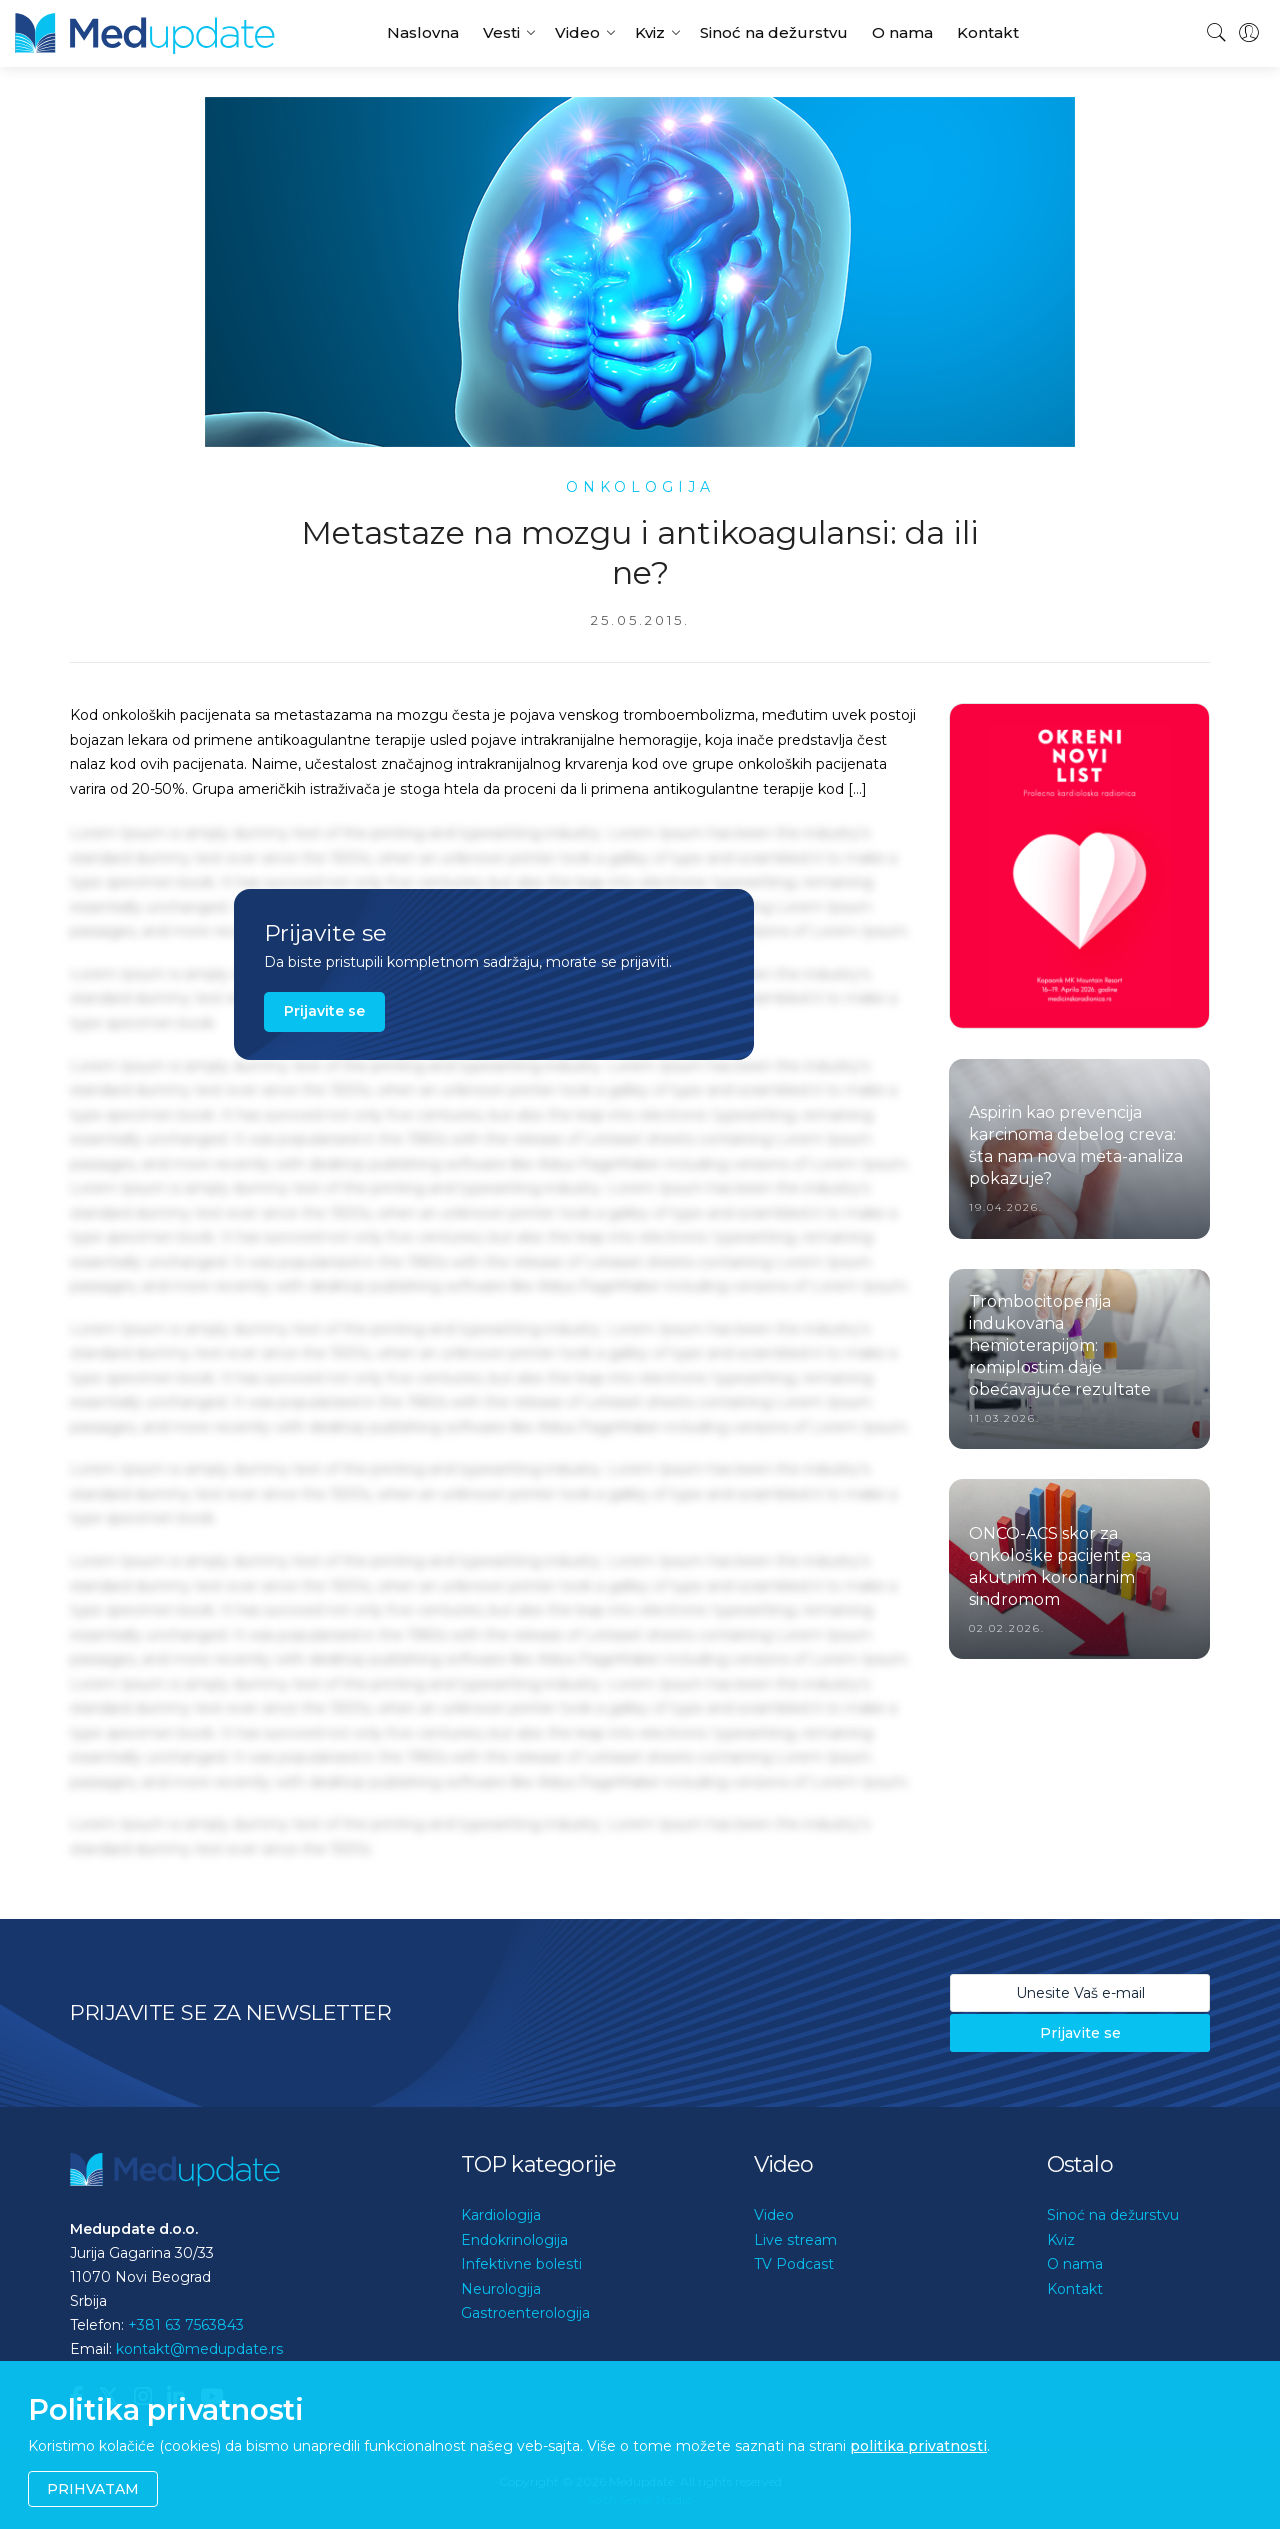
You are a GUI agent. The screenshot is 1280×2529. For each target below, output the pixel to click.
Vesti (501, 32)
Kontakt (988, 32)
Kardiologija (501, 2215)
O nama (902, 32)
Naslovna (423, 32)
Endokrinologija (514, 2240)
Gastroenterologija (525, 2313)
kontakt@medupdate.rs (199, 2349)
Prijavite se (324, 1011)
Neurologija (501, 2289)
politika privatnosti (918, 2446)
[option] (1079, 866)
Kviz (650, 32)
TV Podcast (794, 2264)
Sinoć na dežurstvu (774, 32)
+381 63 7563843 (186, 2325)
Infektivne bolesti (521, 2264)
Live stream (795, 2240)
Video (577, 32)
